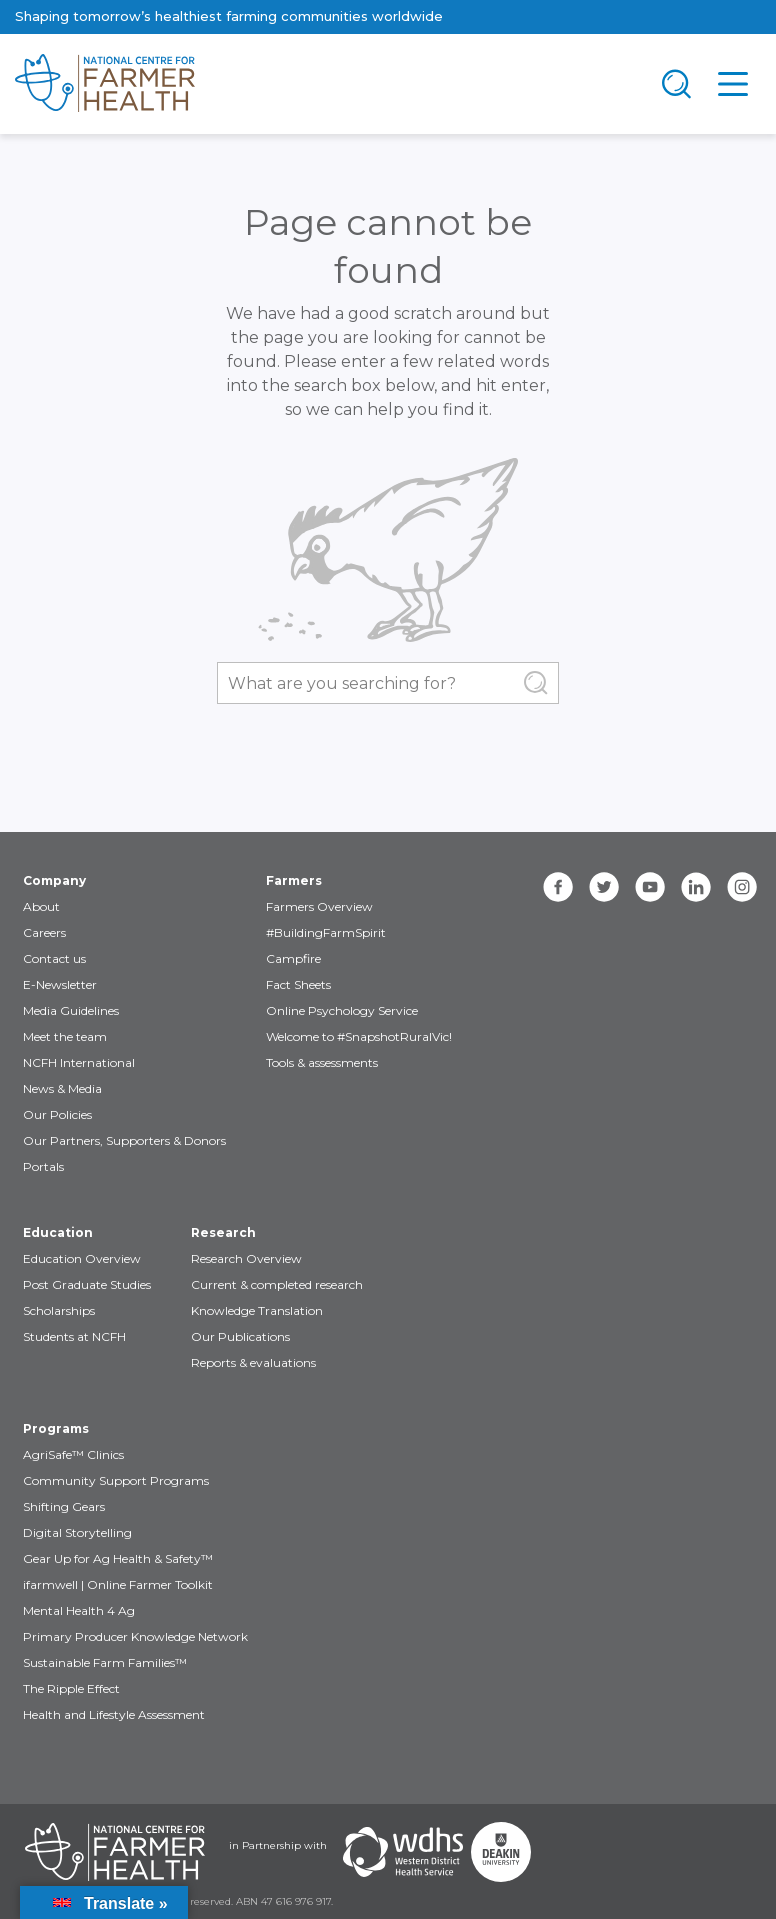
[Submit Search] (536, 683)
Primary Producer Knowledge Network (135, 1636)
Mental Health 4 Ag (79, 1610)
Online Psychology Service (342, 1010)
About (41, 906)
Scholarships (59, 1310)
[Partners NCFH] (115, 1852)
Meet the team (65, 1036)
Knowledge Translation (257, 1310)
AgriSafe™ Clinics (73, 1454)
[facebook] (558, 887)
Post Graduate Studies (87, 1284)
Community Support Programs (116, 1480)
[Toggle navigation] (677, 84)
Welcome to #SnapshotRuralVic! (359, 1036)
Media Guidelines (71, 1010)
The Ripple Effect (71, 1688)
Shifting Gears (64, 1506)
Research (223, 1232)
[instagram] (742, 887)
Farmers (294, 880)
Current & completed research (277, 1284)
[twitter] (604, 887)
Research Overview (246, 1258)
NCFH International (79, 1062)
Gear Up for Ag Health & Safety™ (118, 1558)
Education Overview (82, 1258)
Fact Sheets (298, 984)
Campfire (293, 958)
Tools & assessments (322, 1062)
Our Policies (57, 1114)
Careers (44, 932)
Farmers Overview (319, 906)
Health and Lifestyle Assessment (114, 1714)
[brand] (324, 84)
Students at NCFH (74, 1336)
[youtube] (650, 887)
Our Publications (240, 1336)
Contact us (54, 958)
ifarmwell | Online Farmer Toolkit (118, 1584)
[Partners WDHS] (403, 1852)
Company (54, 880)
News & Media (62, 1088)
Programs (56, 1428)
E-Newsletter (60, 984)
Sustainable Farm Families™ (105, 1662)
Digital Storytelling (77, 1532)
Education (58, 1232)
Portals (43, 1166)
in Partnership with (278, 1845)
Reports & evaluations (253, 1362)
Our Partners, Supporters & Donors (124, 1140)
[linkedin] (696, 887)
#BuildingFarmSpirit (326, 932)
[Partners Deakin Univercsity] (501, 1852)
